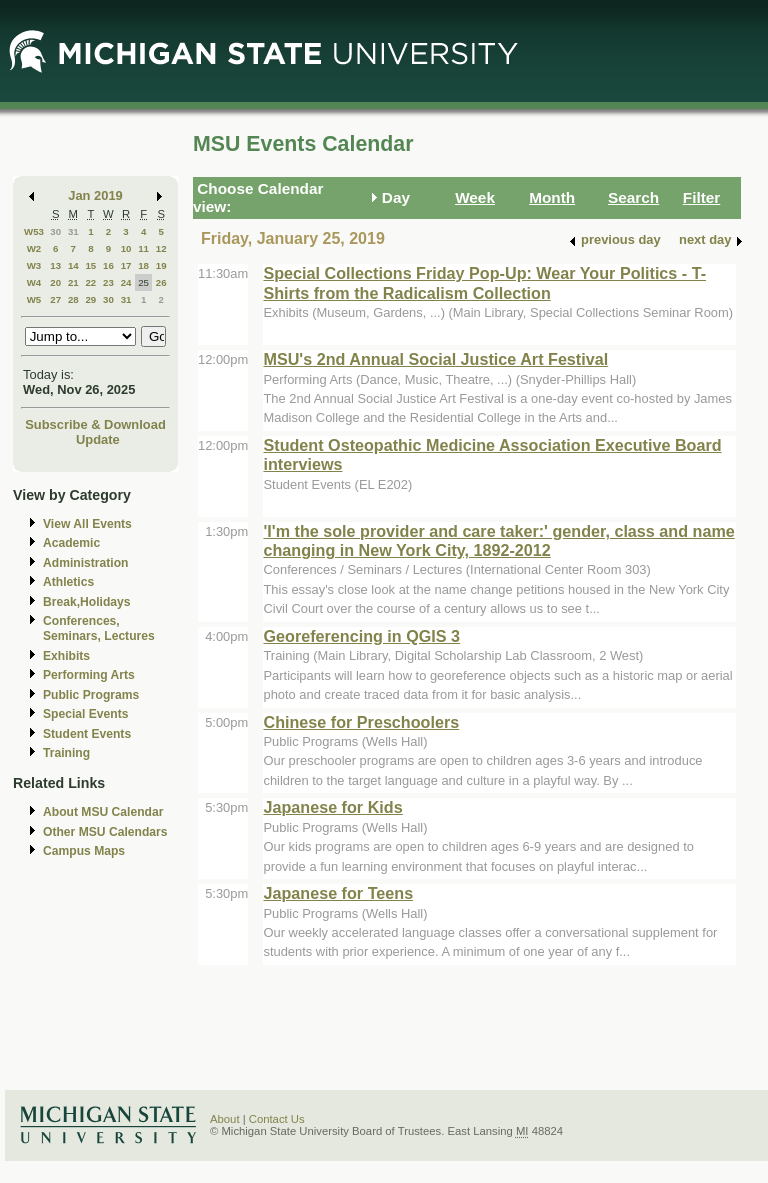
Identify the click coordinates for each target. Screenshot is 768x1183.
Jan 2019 (95, 195)
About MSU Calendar (103, 812)
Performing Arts (89, 675)
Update (98, 439)
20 (55, 282)
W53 (34, 231)
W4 (34, 282)
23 (108, 282)
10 (126, 248)
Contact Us (277, 1119)
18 (143, 265)
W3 (34, 265)
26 (161, 282)
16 (108, 265)
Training (66, 753)
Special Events (85, 714)
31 (73, 231)
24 (126, 282)
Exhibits (66, 656)
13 (55, 265)
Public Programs (91, 695)
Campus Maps (84, 851)
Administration (85, 563)
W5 (34, 299)
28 (73, 299)
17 (126, 265)
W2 (34, 248)
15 (90, 265)
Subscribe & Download (95, 424)
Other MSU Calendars (105, 832)
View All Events (87, 524)
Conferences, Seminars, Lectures (99, 628)
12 (161, 248)
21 (73, 282)
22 (90, 282)
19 (161, 265)
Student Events (87, 734)
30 (55, 231)
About (225, 1119)
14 (73, 265)
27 (55, 299)
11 (143, 248)
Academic (71, 543)
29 (90, 299)
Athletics (68, 582)
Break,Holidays (87, 602)
